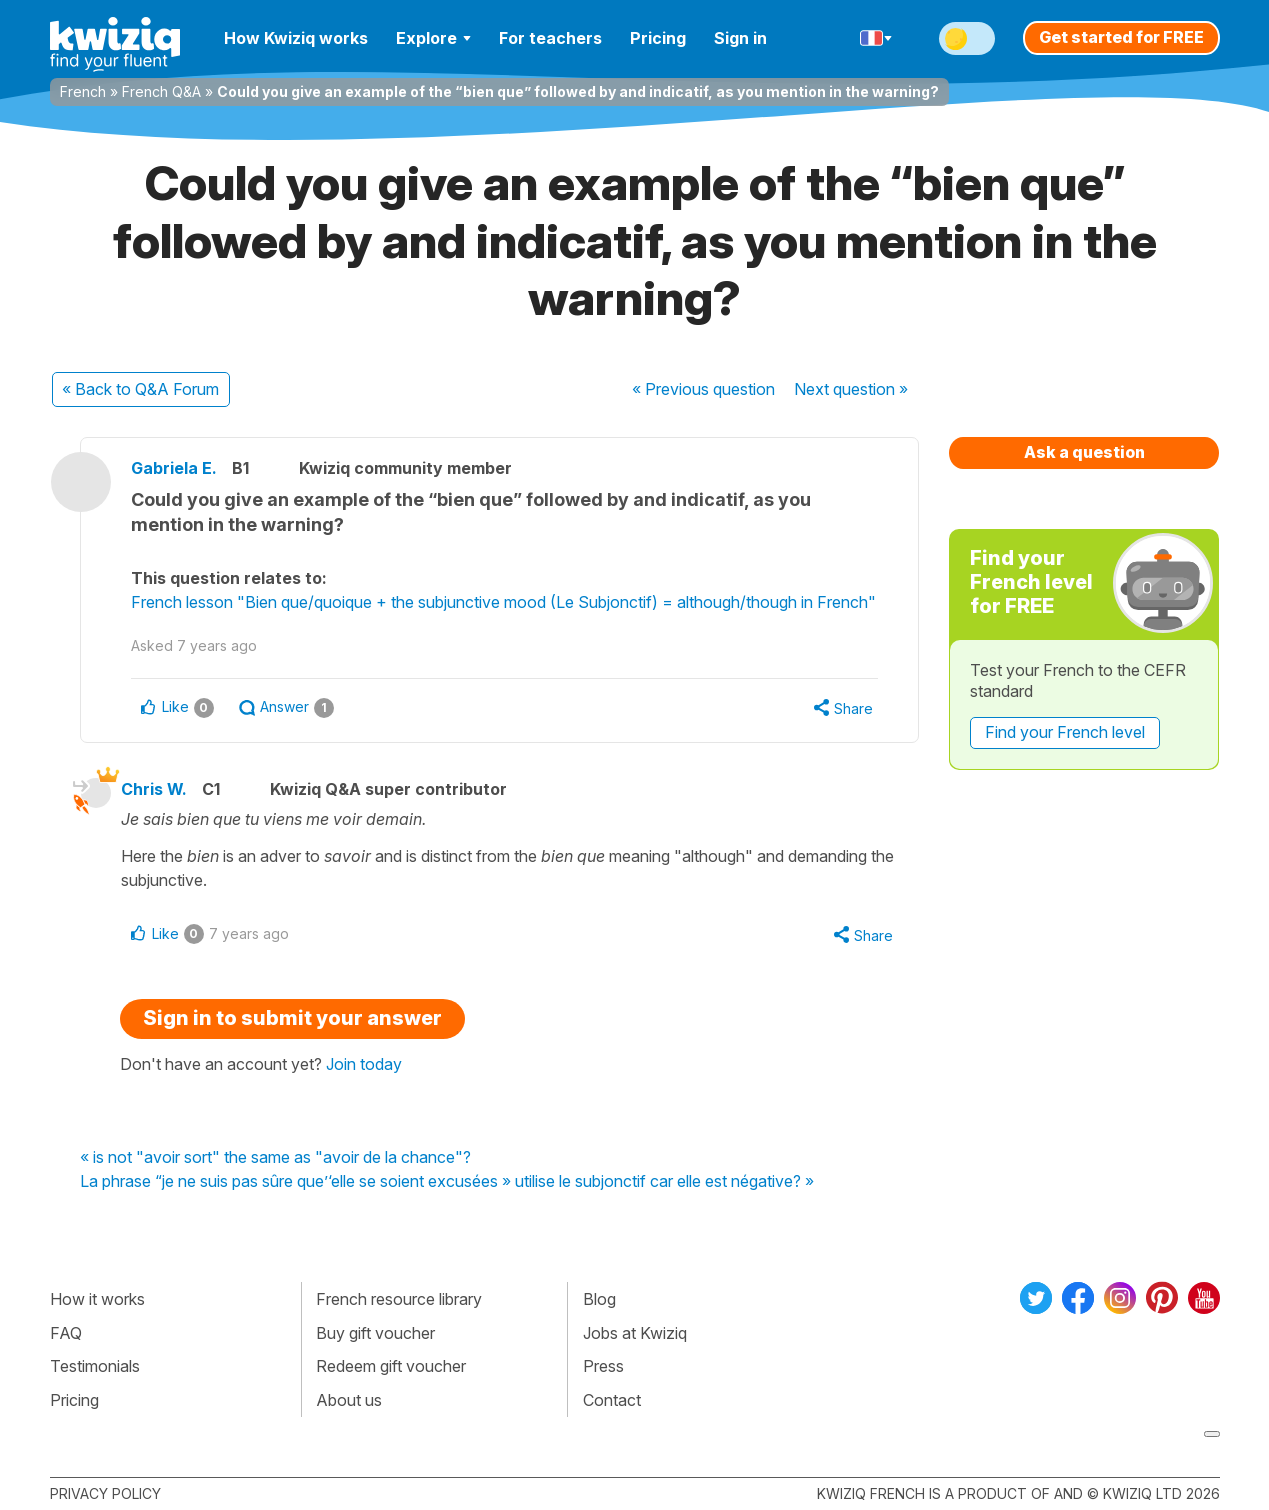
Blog (599, 1299)
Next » (851, 389)
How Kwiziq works (296, 38)
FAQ (66, 1333)
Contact (612, 1400)
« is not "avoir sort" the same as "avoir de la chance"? (275, 1158)
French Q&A (161, 91)
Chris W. (154, 789)
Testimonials (95, 1366)
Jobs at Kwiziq (635, 1333)
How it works (97, 1299)
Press (603, 1366)
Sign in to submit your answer (292, 1018)
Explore (433, 38)
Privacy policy (105, 1493)
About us (349, 1400)
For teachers (550, 38)
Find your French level (1065, 732)
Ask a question (1084, 452)
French (83, 91)
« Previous (703, 389)
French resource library (399, 1299)
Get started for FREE (1121, 37)
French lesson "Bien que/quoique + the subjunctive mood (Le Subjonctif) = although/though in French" (503, 602)
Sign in (740, 38)
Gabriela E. (174, 468)
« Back (140, 389)
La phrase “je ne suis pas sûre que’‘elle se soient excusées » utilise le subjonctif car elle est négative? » (447, 1182)
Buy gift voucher (375, 1333)
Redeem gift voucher (391, 1366)
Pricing (658, 38)
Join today (364, 1064)
